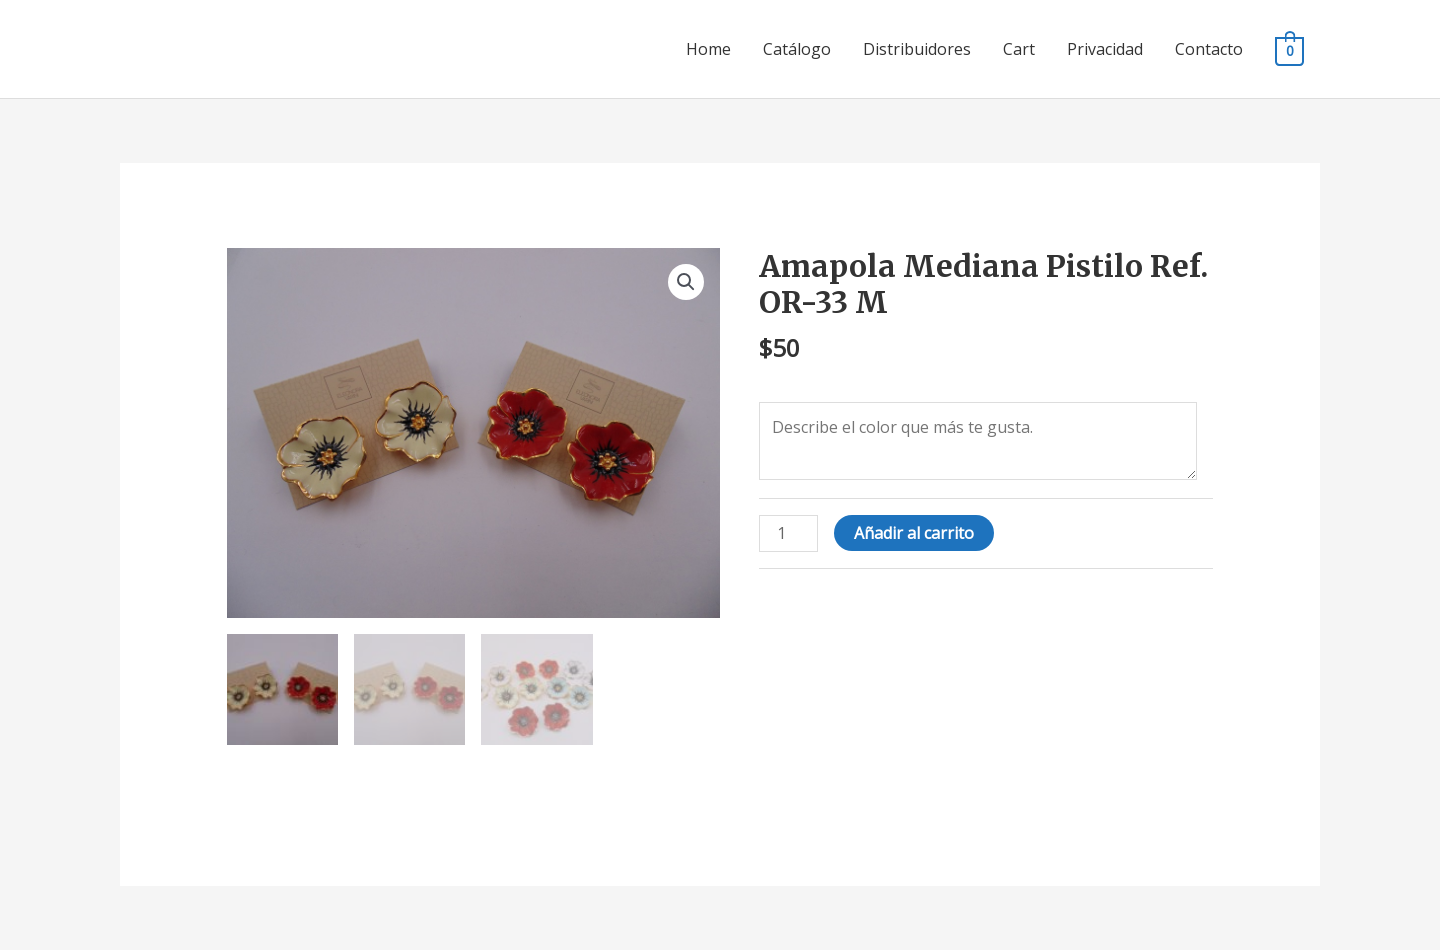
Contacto (1209, 49)
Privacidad (1105, 49)
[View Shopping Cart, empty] (1289, 50)
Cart (1019, 49)
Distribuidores (917, 49)
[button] (686, 282)
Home (708, 49)
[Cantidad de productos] (788, 533)
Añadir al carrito (914, 533)
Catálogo (797, 49)
